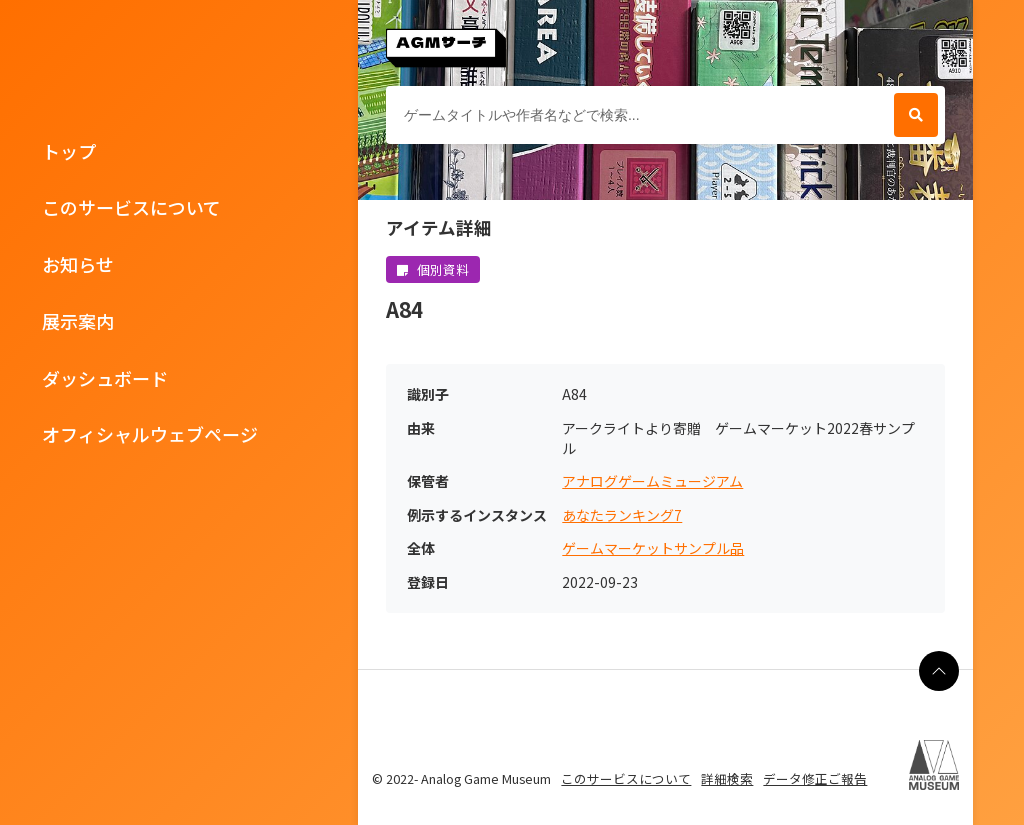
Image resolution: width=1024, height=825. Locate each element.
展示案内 (78, 321)
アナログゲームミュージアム (652, 481)
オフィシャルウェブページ (150, 434)
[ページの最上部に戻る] (939, 671)
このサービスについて (131, 207)
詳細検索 (727, 778)
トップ (69, 151)
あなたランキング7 (622, 515)
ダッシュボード (105, 378)
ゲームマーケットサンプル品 (653, 548)
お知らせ (78, 264)
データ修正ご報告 (815, 778)
